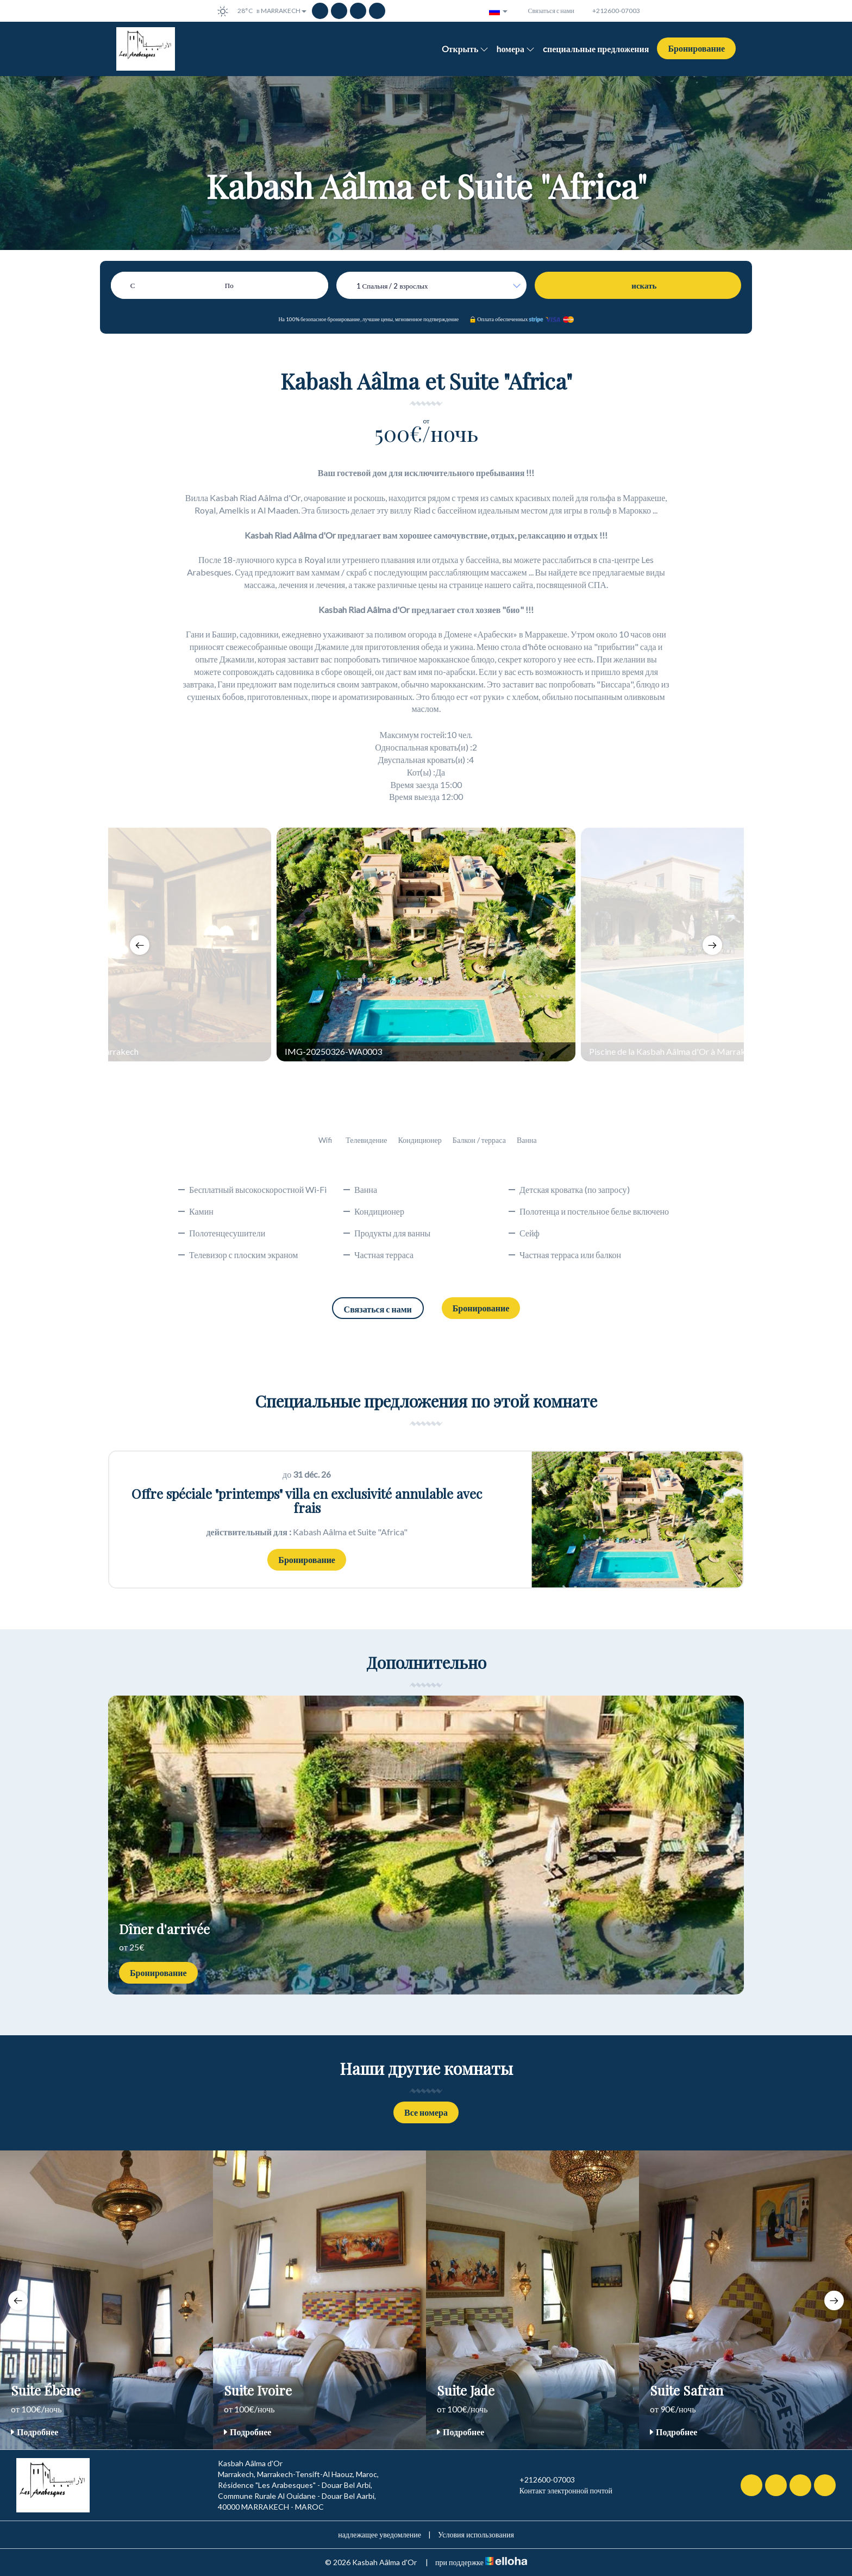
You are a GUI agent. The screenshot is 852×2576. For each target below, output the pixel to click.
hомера (516, 48)
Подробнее (34, 2432)
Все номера (426, 2112)
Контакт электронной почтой (559, 2491)
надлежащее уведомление (379, 2534)
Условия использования (476, 2534)
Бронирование (696, 48)
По (229, 285)
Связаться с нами (378, 1309)
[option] (426, 944)
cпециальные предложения (596, 48)
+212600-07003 (541, 2480)
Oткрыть (465, 48)
